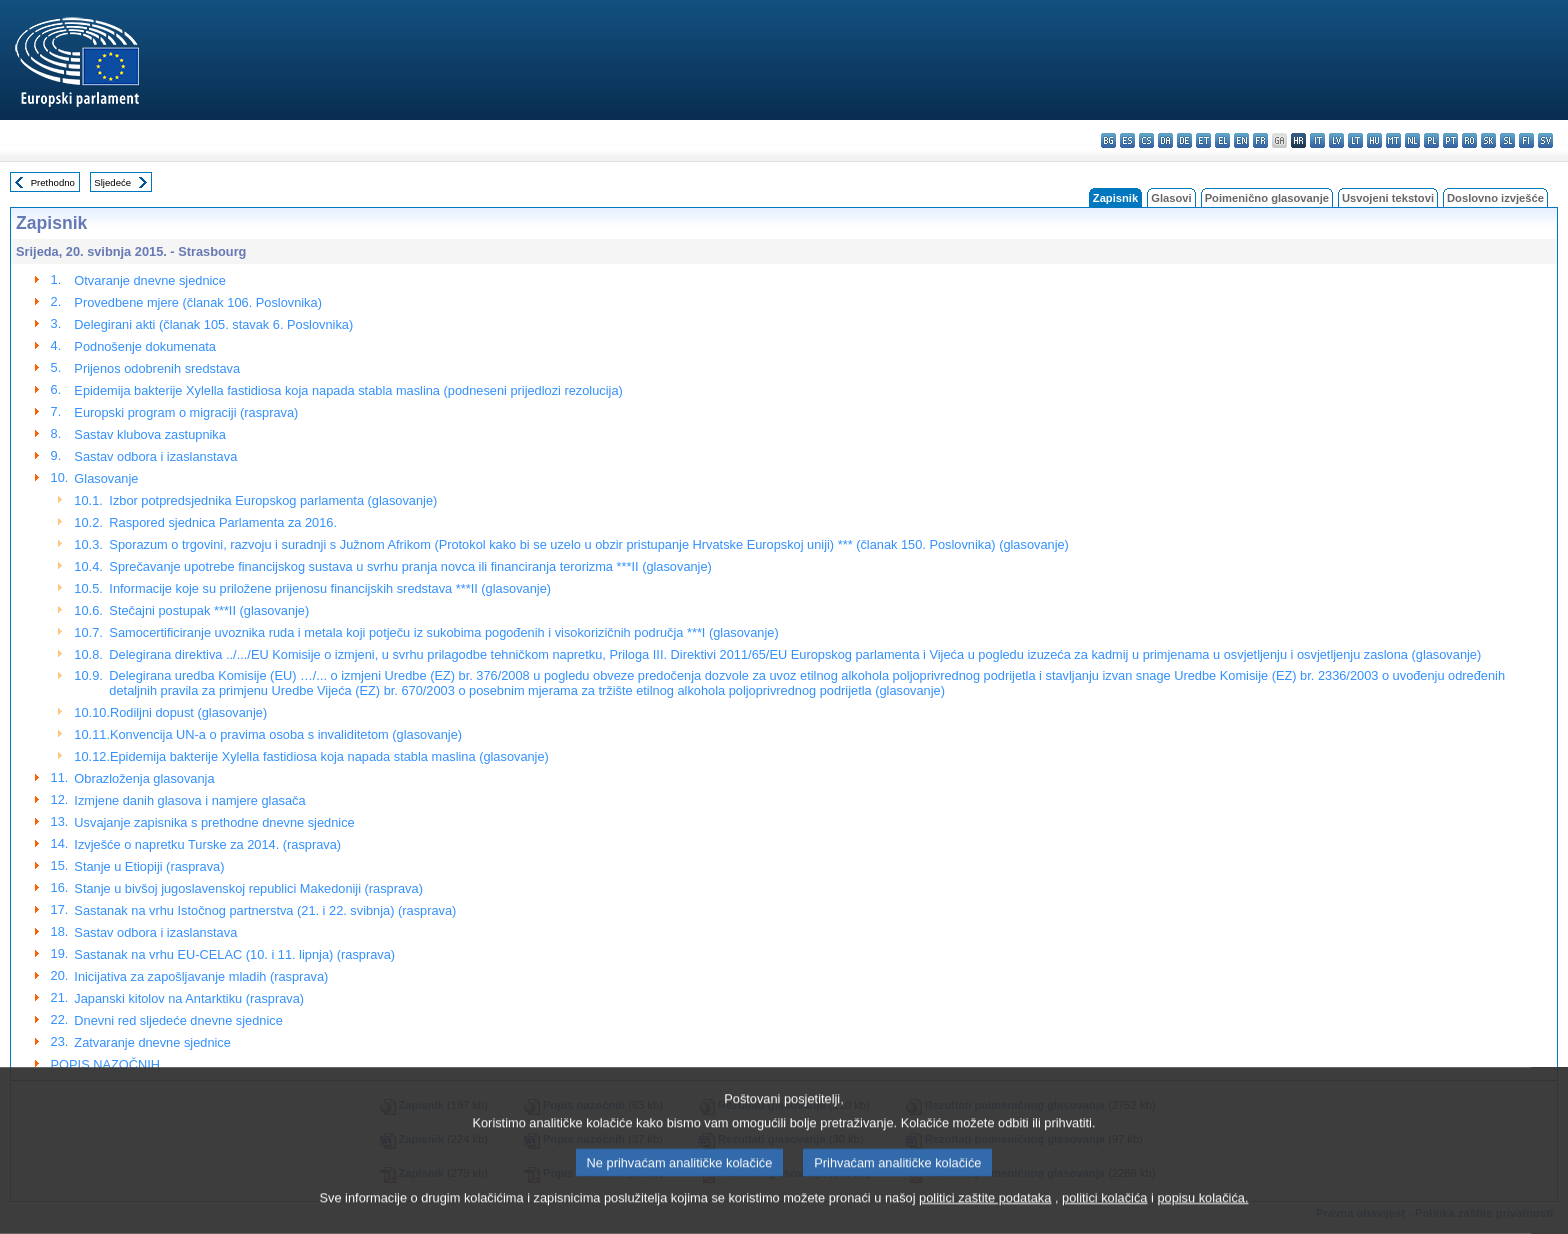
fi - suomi (1526, 140)
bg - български (1108, 140)
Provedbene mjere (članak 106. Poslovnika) (198, 302)
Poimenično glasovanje (1267, 198)
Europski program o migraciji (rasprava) (186, 412)
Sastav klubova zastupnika (150, 434)
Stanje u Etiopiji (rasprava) (149, 866)
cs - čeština (1146, 140)
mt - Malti (1393, 140)
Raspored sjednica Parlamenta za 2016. (223, 522)
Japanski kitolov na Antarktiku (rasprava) (189, 998)
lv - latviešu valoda (1336, 140)
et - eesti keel (1203, 140)
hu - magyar (1374, 140)
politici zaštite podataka (985, 1218)
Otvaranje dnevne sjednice (150, 280)
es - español (1127, 140)
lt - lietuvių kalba (1355, 140)
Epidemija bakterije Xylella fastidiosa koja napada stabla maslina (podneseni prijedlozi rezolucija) (348, 390)
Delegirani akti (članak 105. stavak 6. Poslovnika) (213, 324)
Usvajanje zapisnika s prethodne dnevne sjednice (214, 822)
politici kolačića (1104, 1218)
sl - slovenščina (1507, 140)
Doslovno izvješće (1495, 198)
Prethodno (53, 182)
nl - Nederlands (1412, 140)
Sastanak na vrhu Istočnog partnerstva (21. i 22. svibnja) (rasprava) (265, 910)
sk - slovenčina (1488, 140)
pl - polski (1431, 140)
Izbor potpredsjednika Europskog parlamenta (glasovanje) (273, 500)
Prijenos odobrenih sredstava (157, 368)
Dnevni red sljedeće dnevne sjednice (178, 1020)
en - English (1241, 140)
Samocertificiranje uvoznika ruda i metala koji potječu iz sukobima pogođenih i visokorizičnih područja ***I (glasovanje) (443, 632)
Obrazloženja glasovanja (144, 778)
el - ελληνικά (1222, 140)
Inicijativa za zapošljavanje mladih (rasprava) (201, 976)
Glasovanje (106, 478)
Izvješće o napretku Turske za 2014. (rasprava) (207, 844)
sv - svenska (1545, 140)
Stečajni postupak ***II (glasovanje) (209, 610)
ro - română (1469, 140)
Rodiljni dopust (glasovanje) (188, 712)
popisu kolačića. (1202, 1218)
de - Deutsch (1184, 140)
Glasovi (1171, 198)
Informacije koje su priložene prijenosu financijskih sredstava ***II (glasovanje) (330, 588)
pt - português (1450, 140)
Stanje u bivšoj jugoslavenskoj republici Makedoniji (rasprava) (248, 888)
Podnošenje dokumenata (145, 346)
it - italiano (1317, 140)
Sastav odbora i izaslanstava (155, 456)
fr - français (1260, 140)
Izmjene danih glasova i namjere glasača (189, 800)
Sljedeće (112, 182)
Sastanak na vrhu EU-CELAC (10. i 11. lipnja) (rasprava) (234, 954)
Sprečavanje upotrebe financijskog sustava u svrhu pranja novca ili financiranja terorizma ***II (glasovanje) (410, 566)
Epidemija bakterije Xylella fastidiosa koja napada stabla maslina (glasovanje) (329, 756)
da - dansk (1165, 140)
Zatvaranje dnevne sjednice (152, 1042)
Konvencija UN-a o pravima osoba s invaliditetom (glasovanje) (286, 734)
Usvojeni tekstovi (1388, 198)
